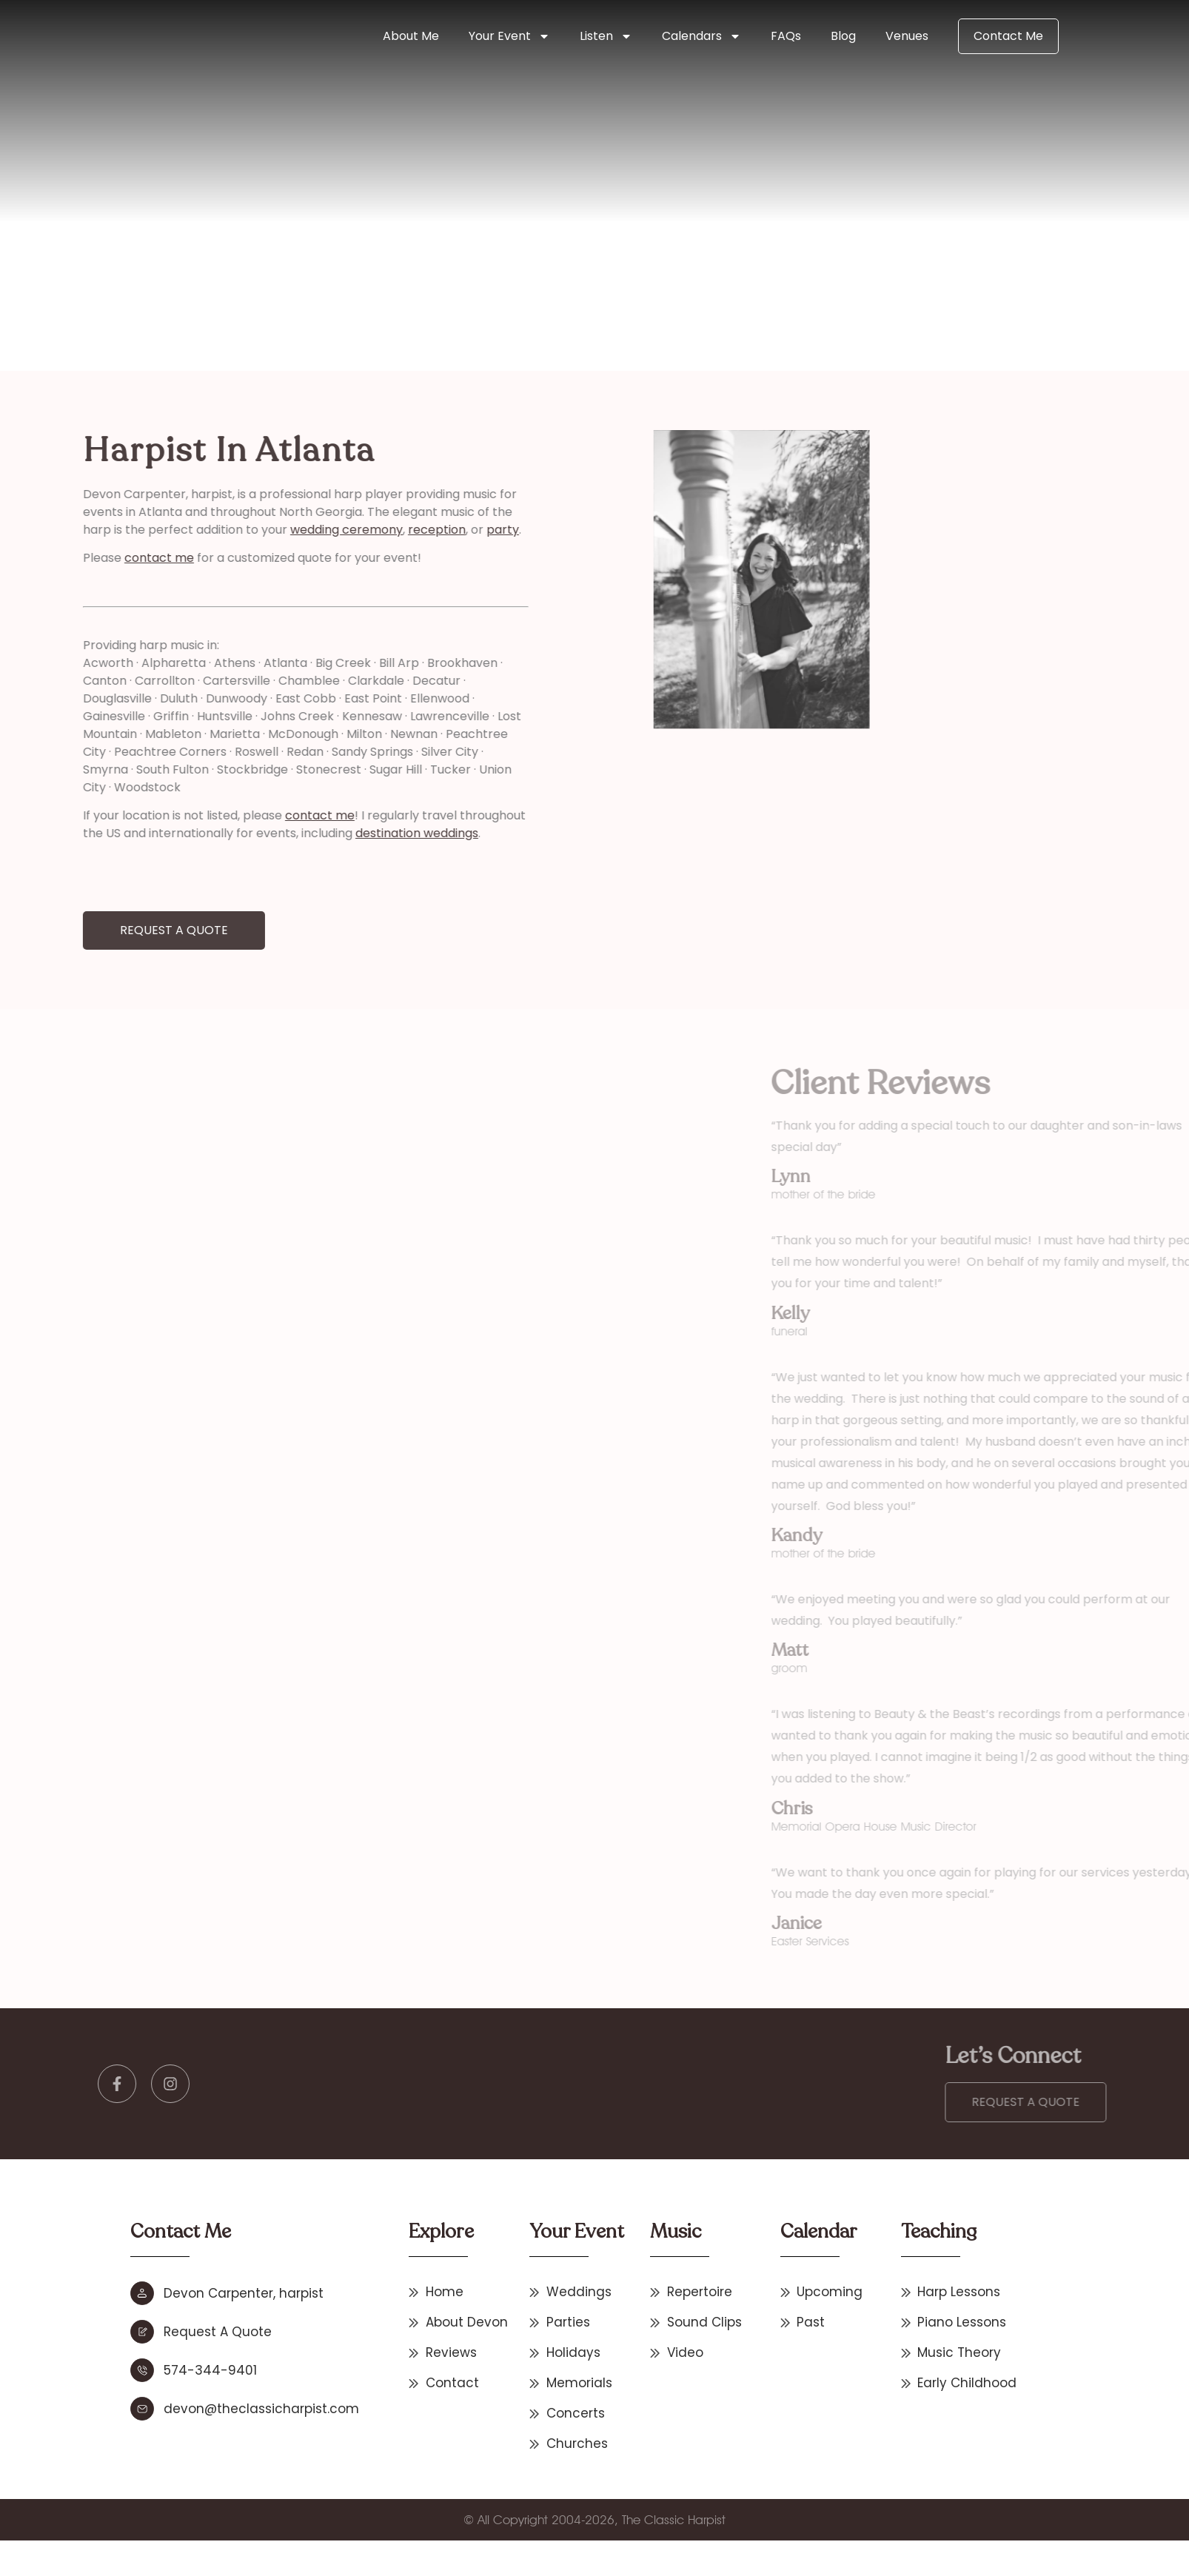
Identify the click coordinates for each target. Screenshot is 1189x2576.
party (394, 529)
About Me (411, 35)
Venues (906, 35)
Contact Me (1008, 35)
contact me (50, 557)
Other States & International (342, 274)
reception (328, 529)
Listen (606, 36)
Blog (843, 35)
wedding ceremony (237, 529)
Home (255, 274)
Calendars (701, 36)
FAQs (786, 35)
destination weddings (308, 833)
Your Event (509, 36)
